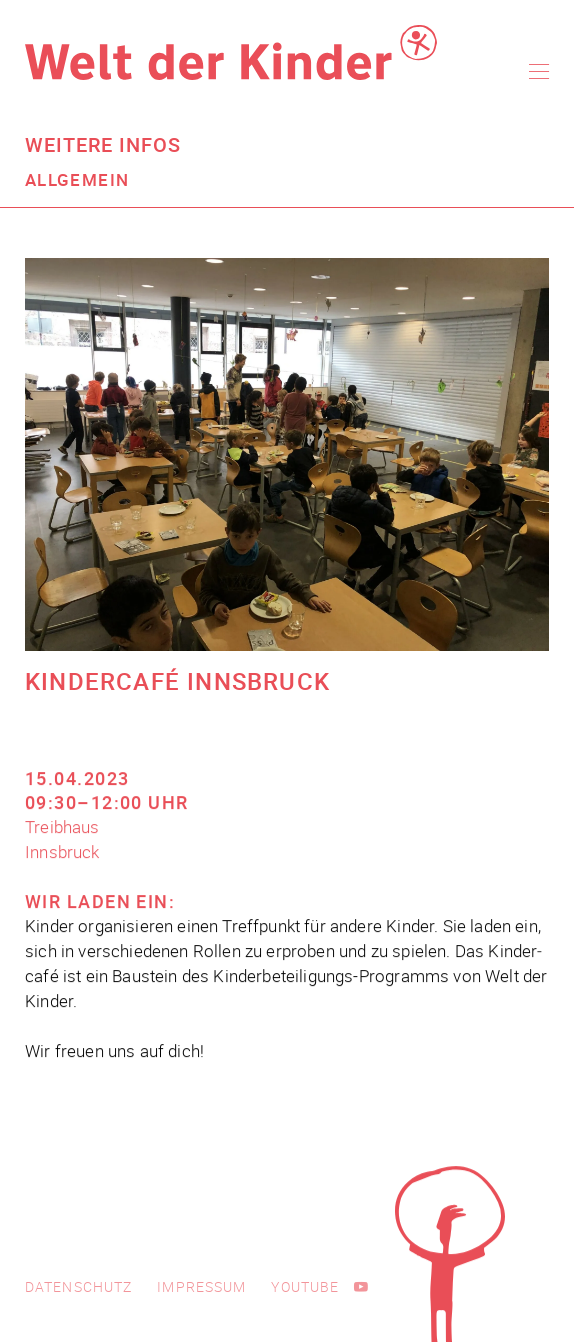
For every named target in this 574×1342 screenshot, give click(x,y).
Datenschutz (78, 1286)
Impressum (201, 1286)
